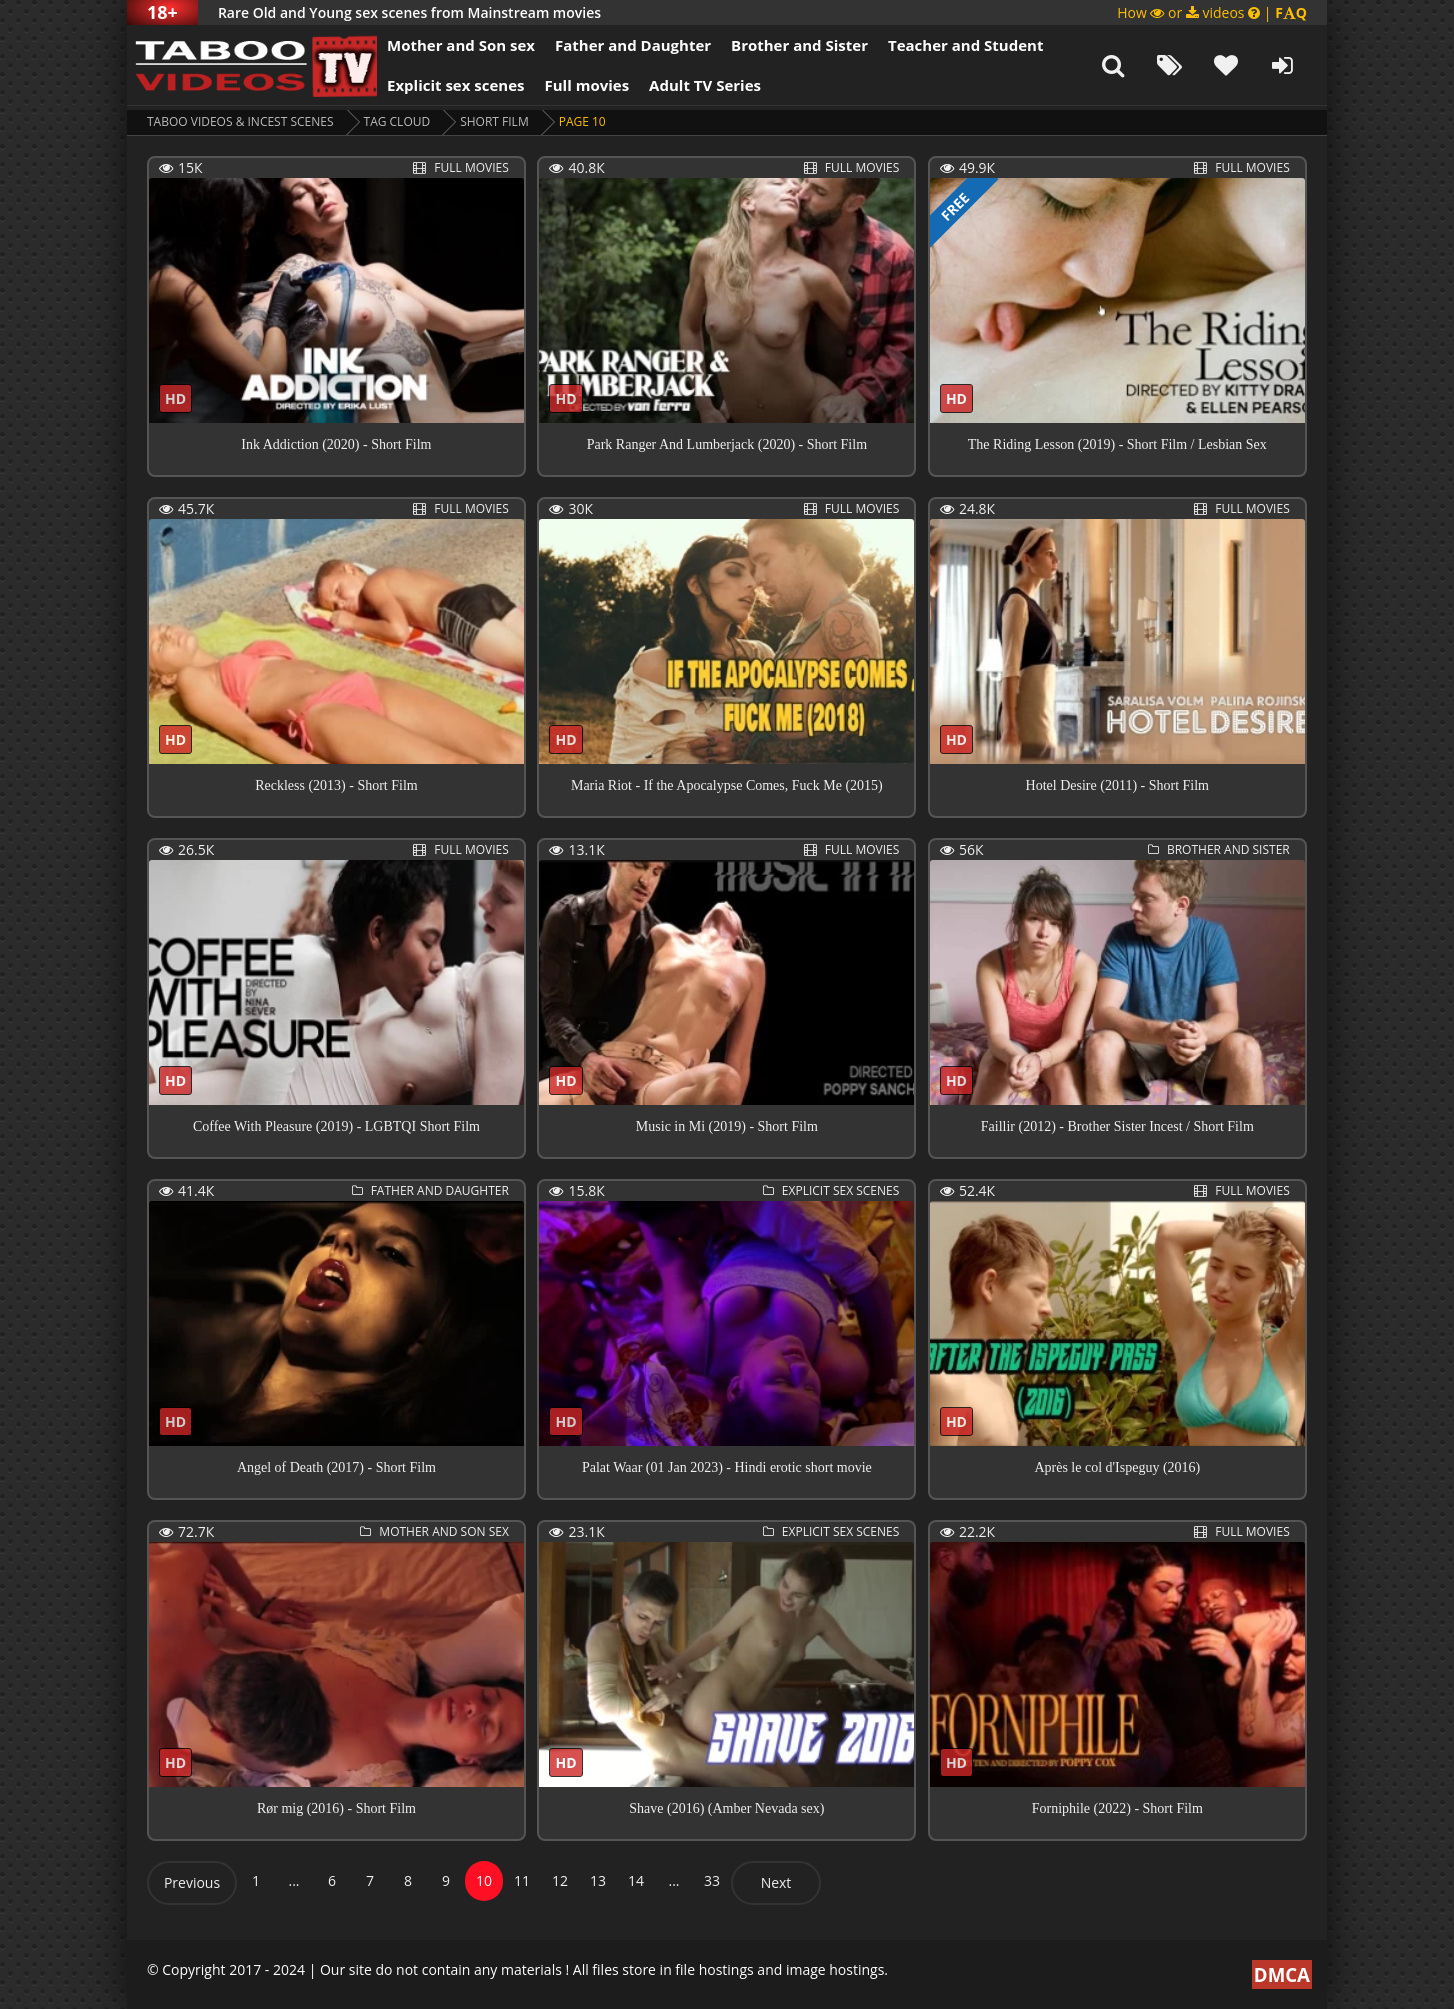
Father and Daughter (633, 45)
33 (712, 1880)
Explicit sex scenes (456, 85)
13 (598, 1880)
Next (776, 1882)
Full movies (587, 85)
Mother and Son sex (461, 45)
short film (494, 121)
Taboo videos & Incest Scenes (240, 121)
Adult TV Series (705, 85)
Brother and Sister (799, 45)
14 (636, 1880)
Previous (192, 1882)
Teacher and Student (965, 45)
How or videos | (1212, 12)
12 (560, 1880)
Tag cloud (397, 121)
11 (522, 1880)
